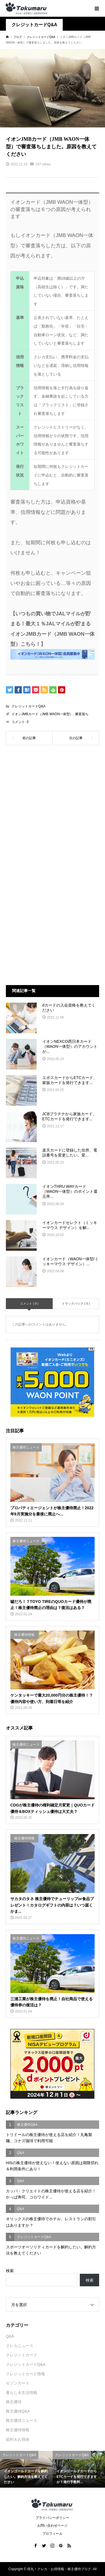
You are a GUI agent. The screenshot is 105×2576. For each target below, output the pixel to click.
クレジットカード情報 (25, 2374)
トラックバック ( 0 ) (76, 1303)
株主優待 (14, 2402)
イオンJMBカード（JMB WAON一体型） (42, 714)
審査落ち (81, 714)
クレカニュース (19, 2345)
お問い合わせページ (52, 2525)
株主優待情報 (17, 2430)
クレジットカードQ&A (34, 24)
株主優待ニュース (21, 2420)
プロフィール (52, 2534)
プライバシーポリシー (52, 2518)
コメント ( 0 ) (29, 1303)
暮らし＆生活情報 (21, 2392)
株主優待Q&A (18, 2411)
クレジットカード (21, 2355)
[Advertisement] (52, 811)
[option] (26, 2469)
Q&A (10, 2336)
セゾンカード (17, 2383)
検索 (10, 2270)
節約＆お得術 (17, 2439)
